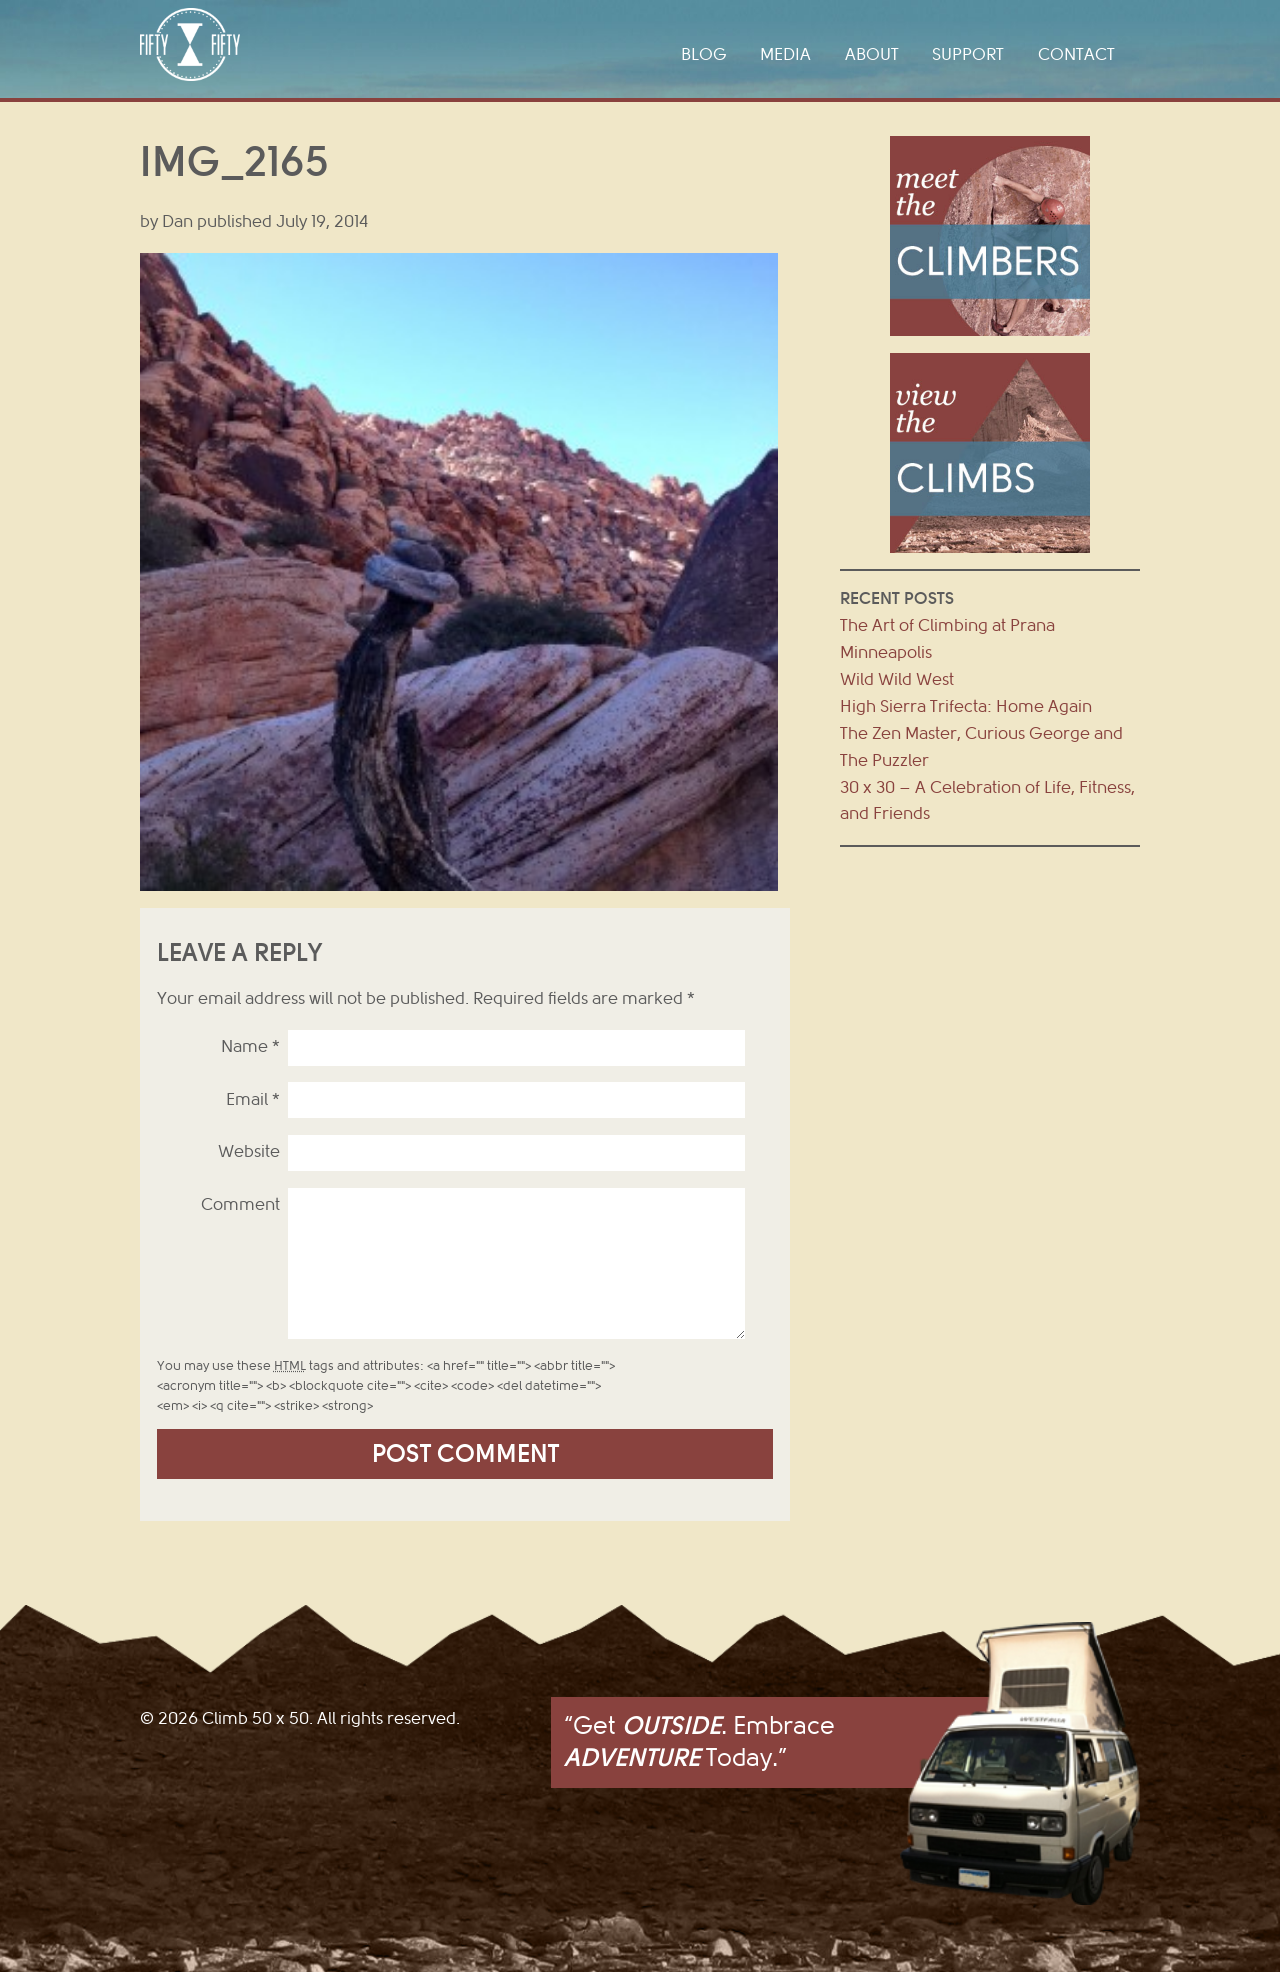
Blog (704, 54)
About (872, 54)
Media (785, 54)
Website (249, 1151)
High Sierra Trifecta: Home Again (966, 706)
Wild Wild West (897, 679)
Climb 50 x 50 (190, 44)
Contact (1076, 54)
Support (968, 54)
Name (250, 1046)
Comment (240, 1204)
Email (253, 1099)
